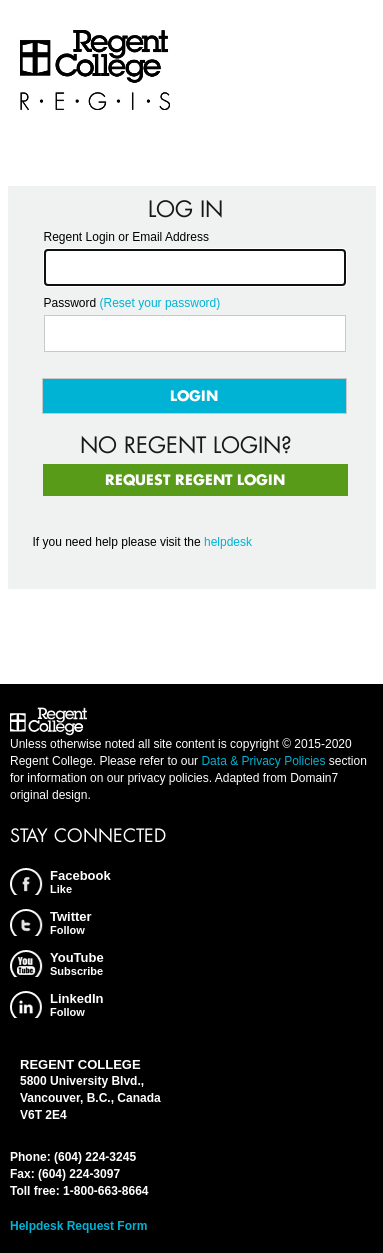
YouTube (77, 963)
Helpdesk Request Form (78, 1226)
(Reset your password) (160, 303)
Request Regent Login (195, 479)
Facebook (80, 881)
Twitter (71, 922)
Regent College (95, 70)
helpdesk (228, 542)
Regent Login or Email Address (126, 237)
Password (70, 303)
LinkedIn (76, 1004)
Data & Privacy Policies (263, 761)
